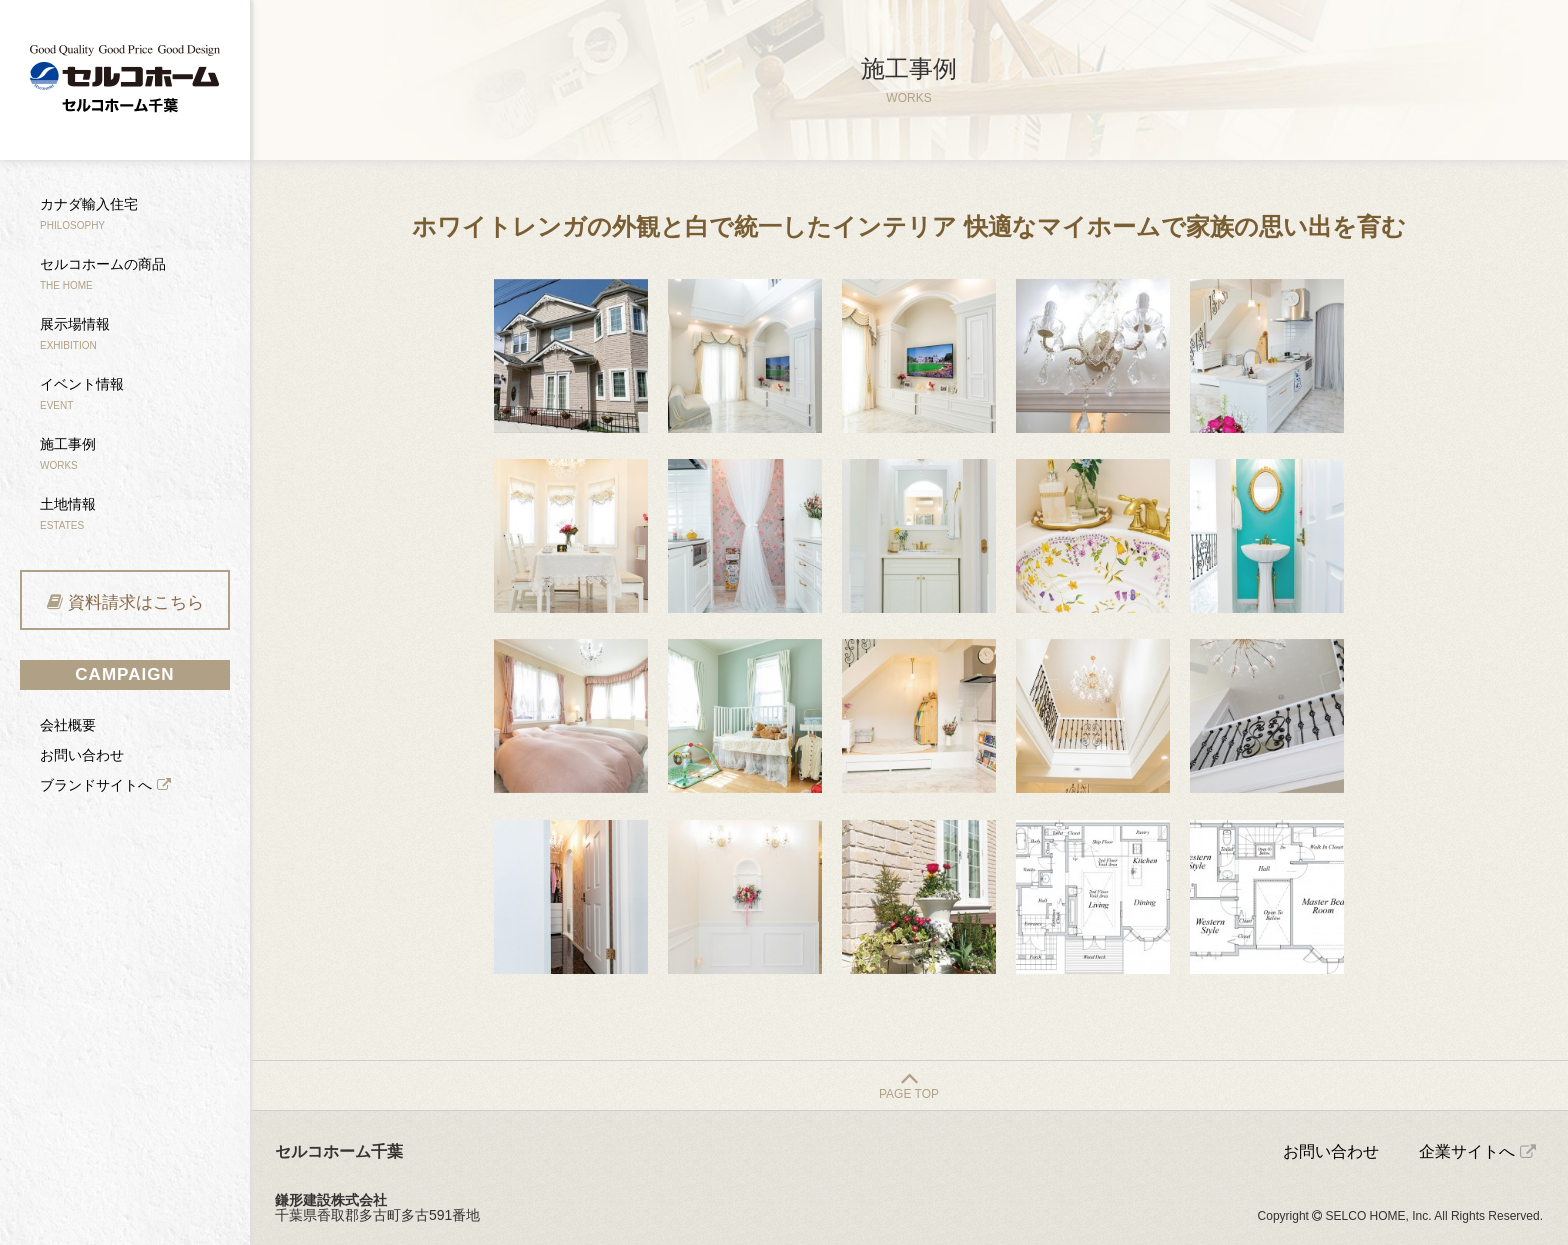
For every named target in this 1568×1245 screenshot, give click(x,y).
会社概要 (68, 725)
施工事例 (68, 453)
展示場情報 (75, 333)
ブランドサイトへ (96, 785)
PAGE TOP (909, 1094)
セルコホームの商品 (103, 273)
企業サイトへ (1467, 1151)
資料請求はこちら (136, 602)
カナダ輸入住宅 (89, 213)
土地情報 (68, 513)
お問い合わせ (82, 755)
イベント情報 (82, 393)
